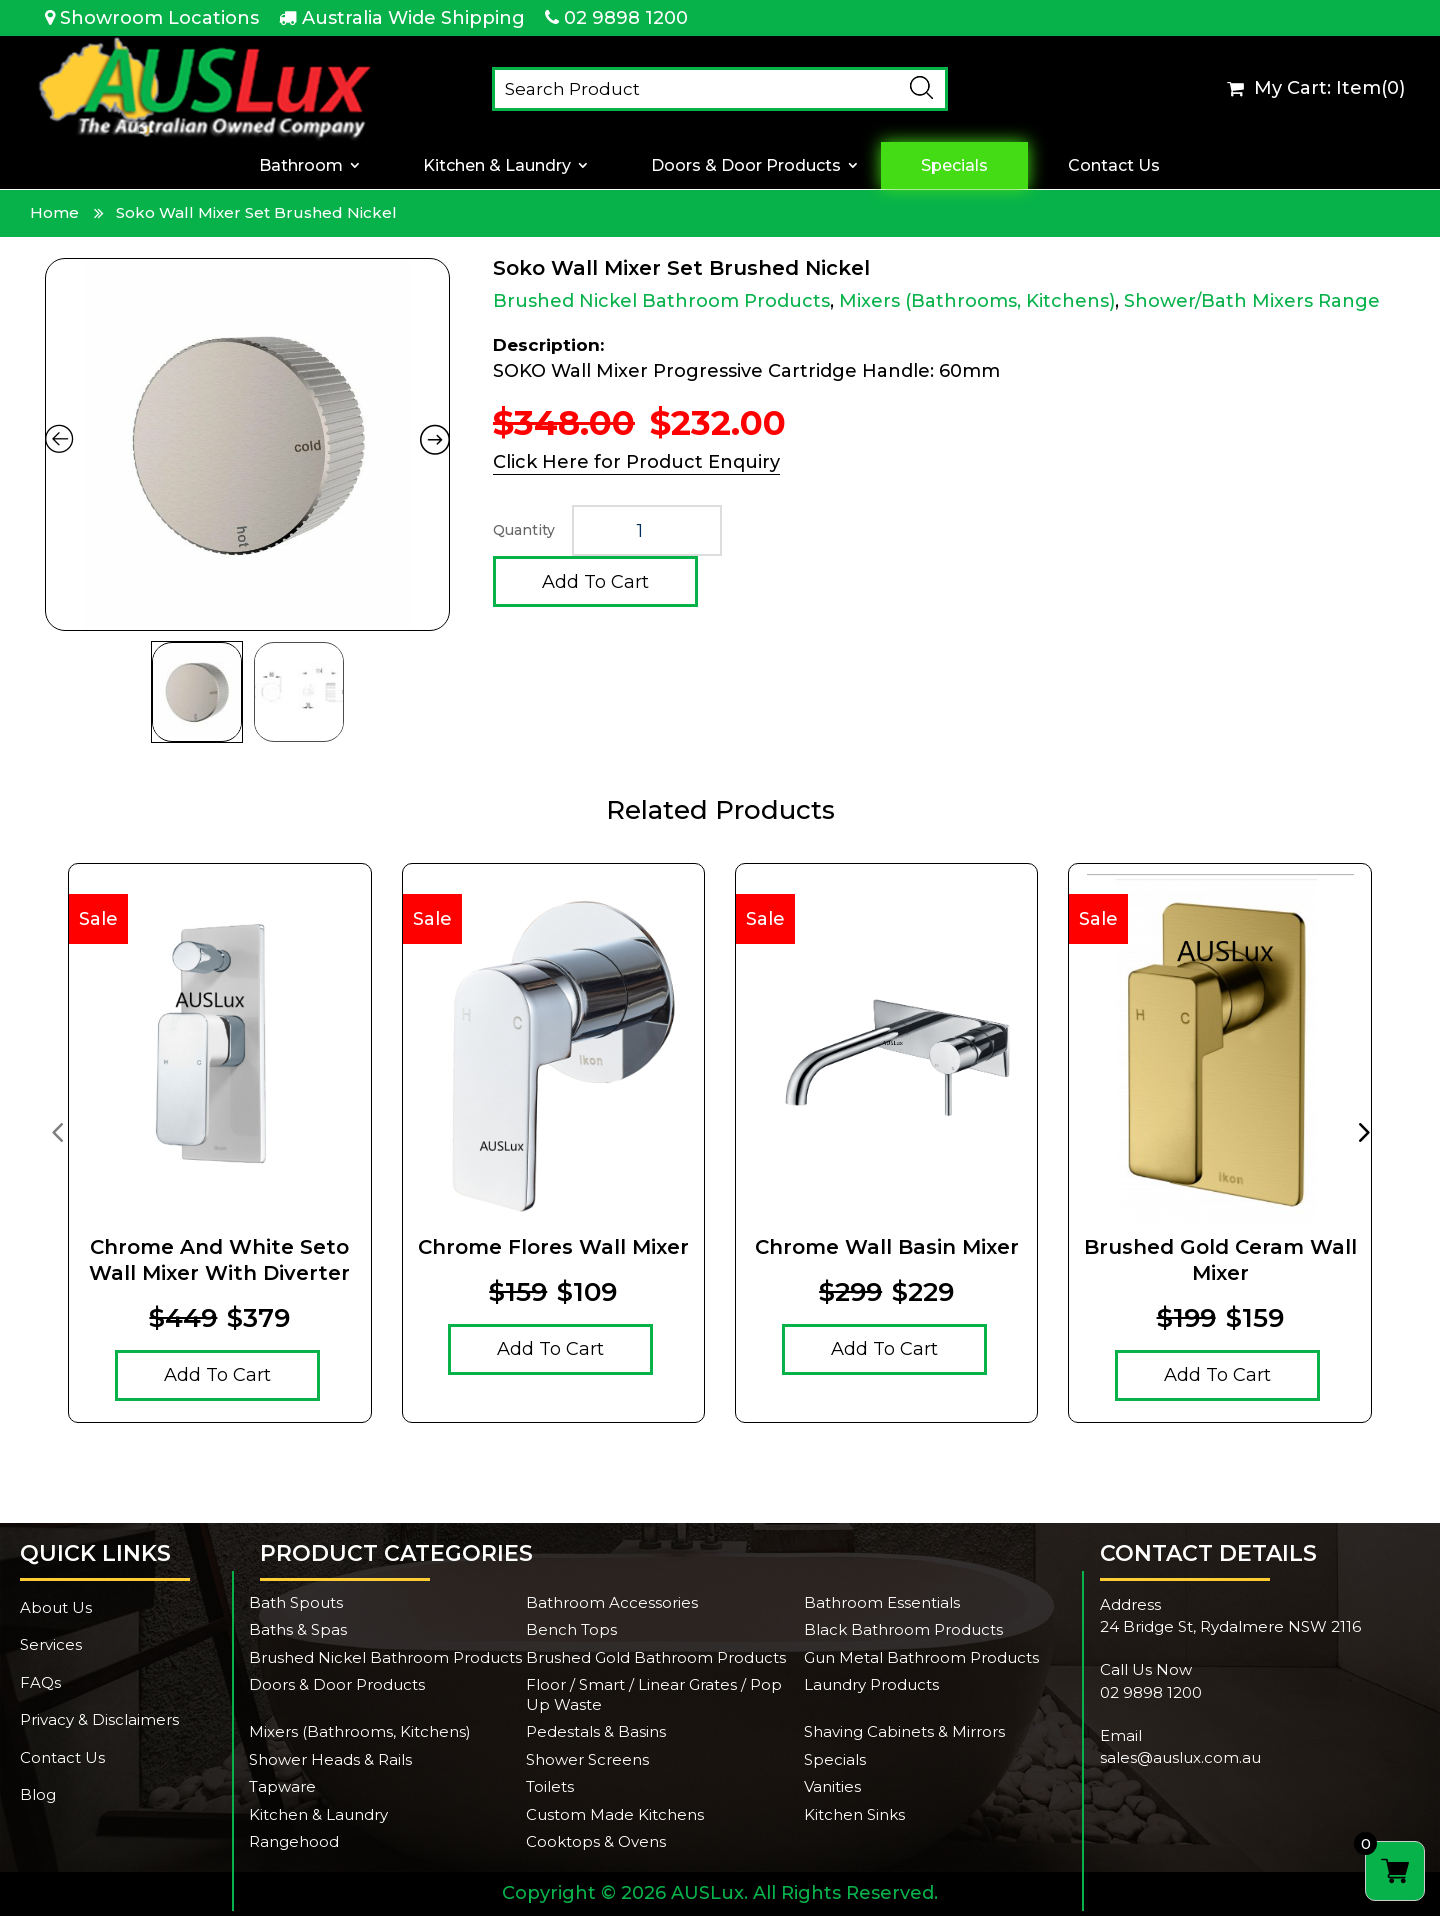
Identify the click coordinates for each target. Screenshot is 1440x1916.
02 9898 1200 (626, 18)
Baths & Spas (298, 1629)
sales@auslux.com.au (1180, 1757)
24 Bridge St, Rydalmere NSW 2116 (1230, 1626)
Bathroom (301, 165)
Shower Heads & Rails (330, 1759)
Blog (38, 1794)
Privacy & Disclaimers (99, 1719)
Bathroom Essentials (882, 1602)
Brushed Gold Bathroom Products (656, 1657)
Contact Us (1114, 165)
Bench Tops (571, 1629)
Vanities (832, 1786)
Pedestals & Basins (596, 1731)
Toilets (550, 1786)
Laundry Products (871, 1684)
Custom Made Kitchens (615, 1814)
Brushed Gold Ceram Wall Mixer (1220, 1260)
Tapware (282, 1786)
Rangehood (294, 1841)
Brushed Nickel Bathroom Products (661, 301)
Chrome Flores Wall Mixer (553, 1247)
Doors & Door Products (746, 165)
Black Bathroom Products (903, 1629)
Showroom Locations (159, 18)
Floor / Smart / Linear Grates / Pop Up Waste (654, 1694)
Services (51, 1644)
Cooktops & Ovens (596, 1841)
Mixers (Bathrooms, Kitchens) (977, 301)
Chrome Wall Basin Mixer (887, 1247)
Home (54, 212)
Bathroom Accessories (612, 1602)
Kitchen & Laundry (497, 165)
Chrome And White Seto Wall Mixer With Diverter (219, 1260)
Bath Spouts (296, 1602)
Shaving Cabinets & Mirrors (904, 1731)
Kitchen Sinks (854, 1814)
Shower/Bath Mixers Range (1252, 301)
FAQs (40, 1682)
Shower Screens (587, 1759)
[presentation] (57, 1131)
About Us (56, 1607)
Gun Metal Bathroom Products (921, 1657)
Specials (954, 165)
